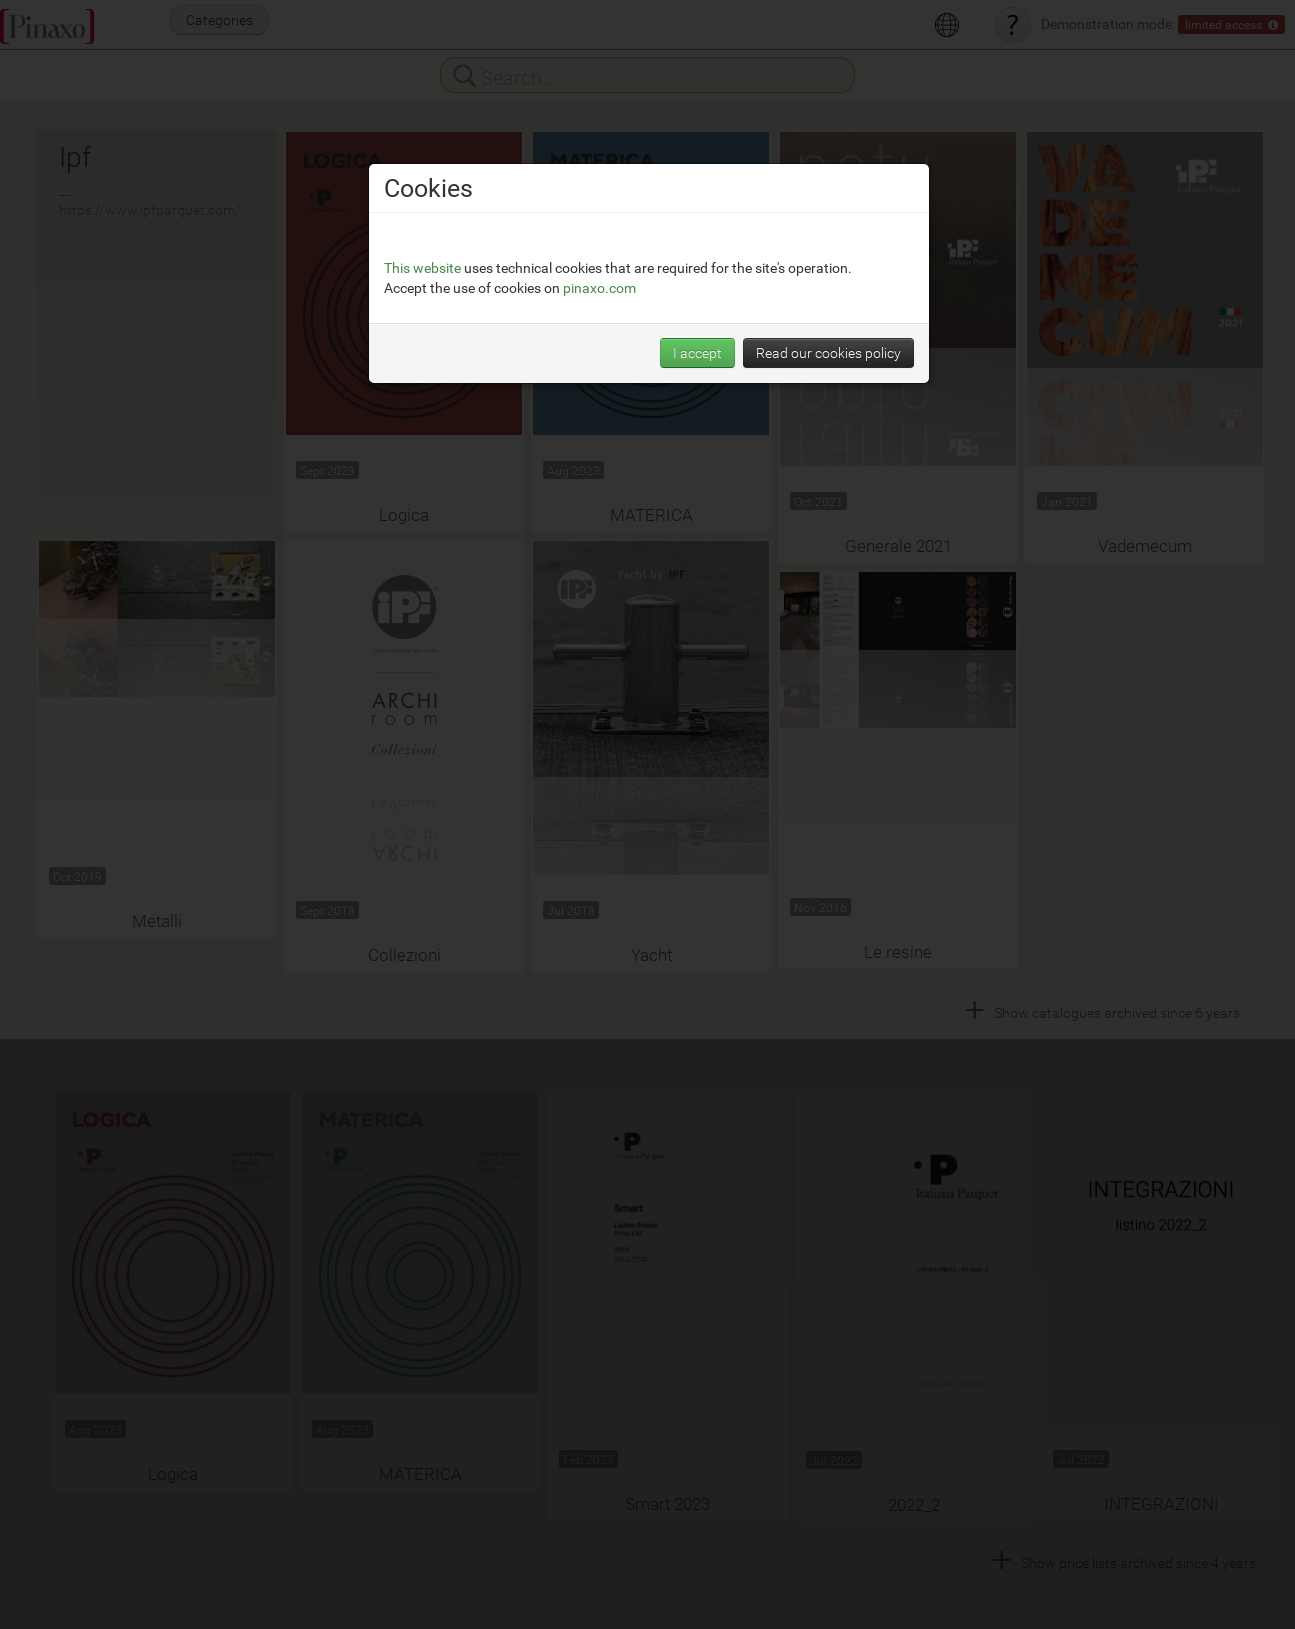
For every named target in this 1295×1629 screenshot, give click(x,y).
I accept (697, 263)
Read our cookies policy (828, 263)
